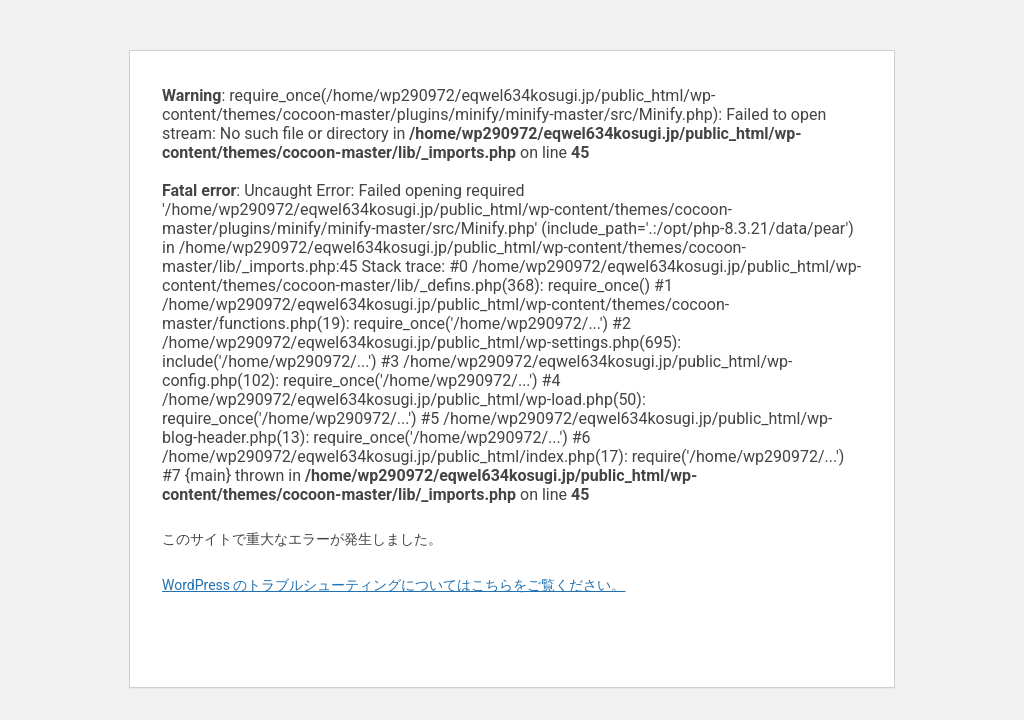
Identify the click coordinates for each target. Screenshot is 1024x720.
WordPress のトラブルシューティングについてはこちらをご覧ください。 (394, 585)
